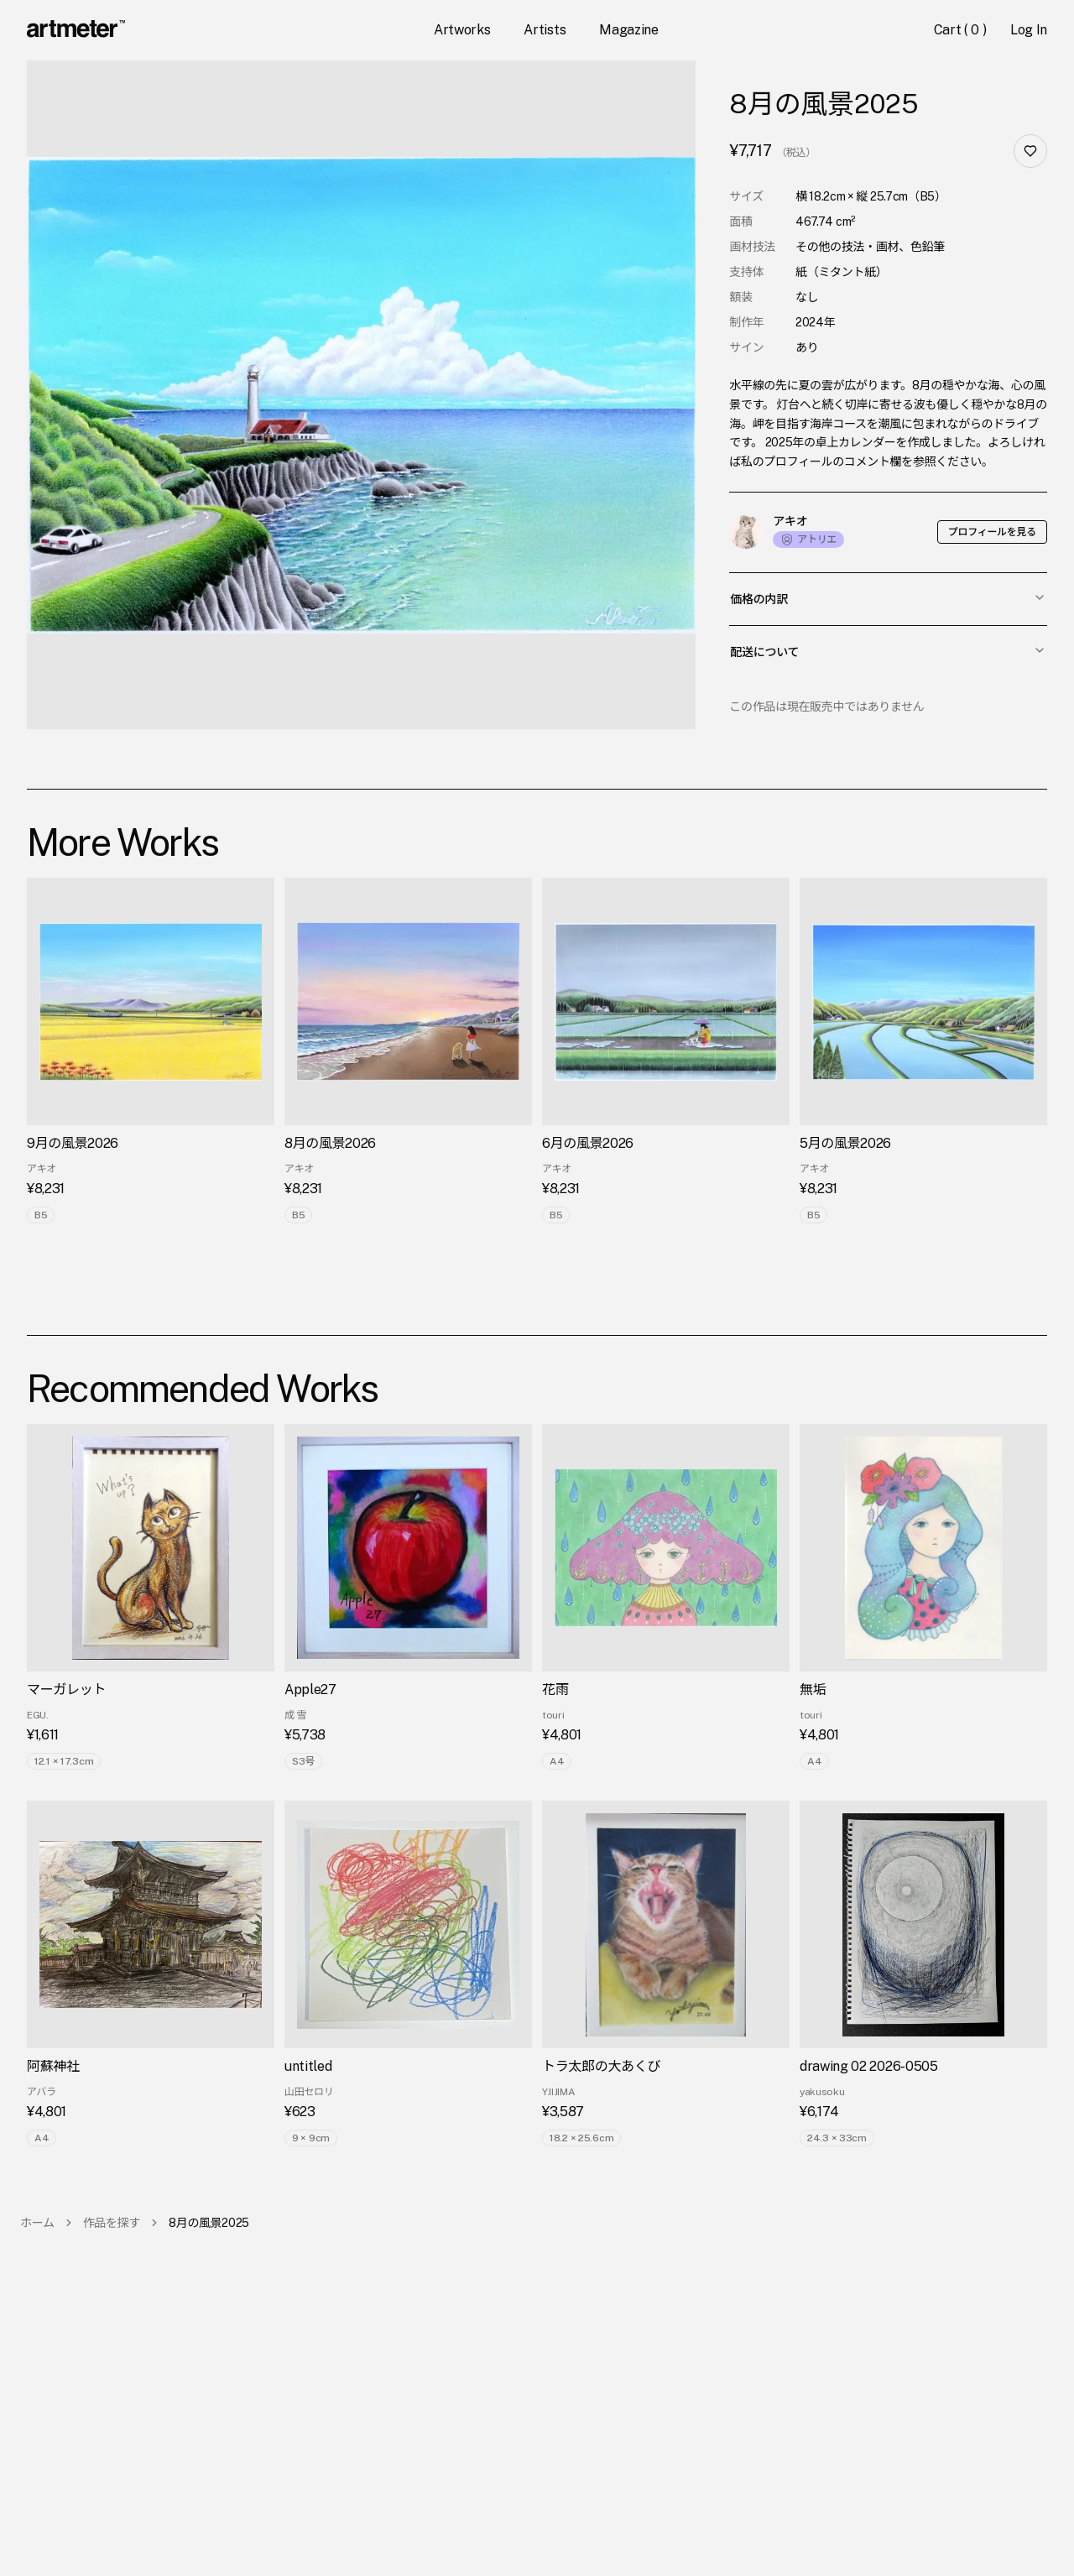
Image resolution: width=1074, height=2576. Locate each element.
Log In (1028, 30)
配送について (888, 651)
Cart (962, 30)
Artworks (462, 30)
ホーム (37, 2222)
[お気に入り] (1030, 151)
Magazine (628, 30)
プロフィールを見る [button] (992, 532)
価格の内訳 (888, 598)
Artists (545, 30)
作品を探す (111, 2222)
